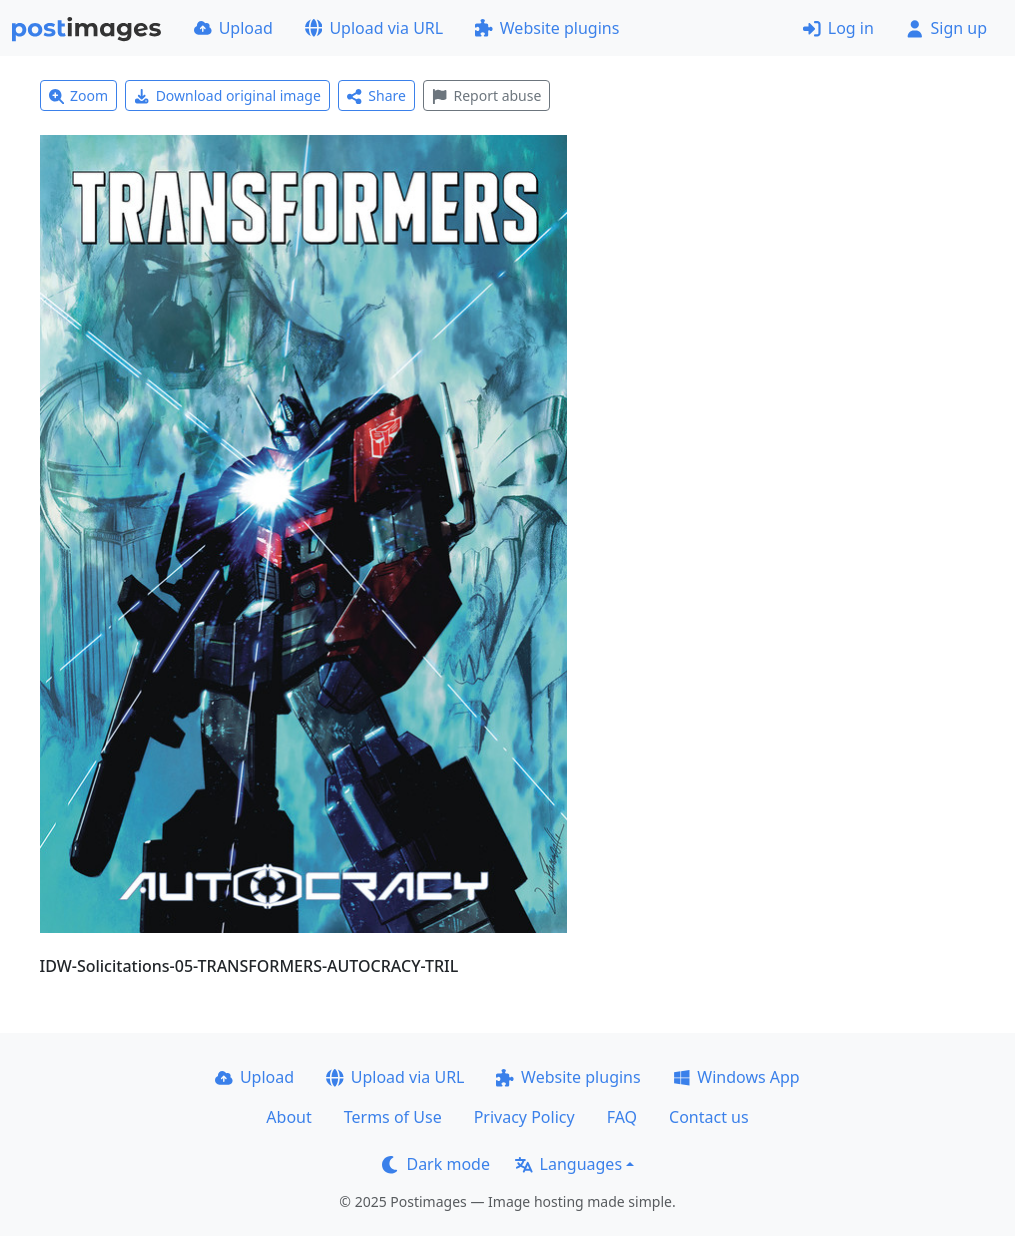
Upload (233, 28)
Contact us (709, 1117)
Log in (838, 28)
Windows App (736, 1077)
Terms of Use (393, 1117)
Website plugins (547, 28)
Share (376, 95)
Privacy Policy (524, 1117)
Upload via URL (374, 28)
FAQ (622, 1117)
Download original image (227, 95)
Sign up (946, 28)
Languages (568, 1164)
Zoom (79, 95)
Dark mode (436, 1164)
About (288, 1117)
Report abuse (486, 95)
